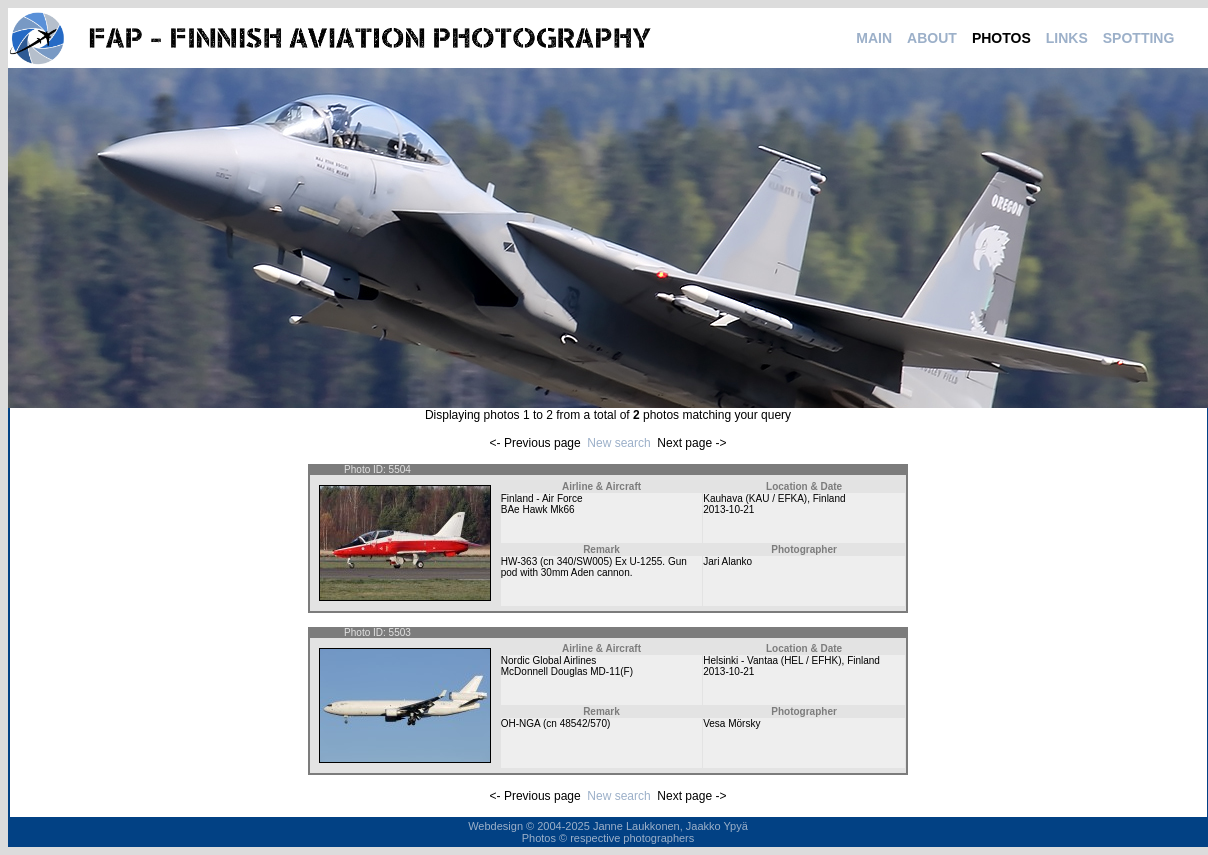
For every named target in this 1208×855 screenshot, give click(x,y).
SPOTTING (1139, 38)
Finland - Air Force (542, 498)
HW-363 (519, 561)
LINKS (1067, 38)
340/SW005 (583, 561)
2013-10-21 (728, 509)
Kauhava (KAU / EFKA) (755, 498)
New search (618, 443)
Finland (829, 498)
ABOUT (932, 38)
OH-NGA (520, 723)
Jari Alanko (727, 561)
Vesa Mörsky (731, 723)
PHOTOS (1001, 38)
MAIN (874, 38)
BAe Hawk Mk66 (538, 509)
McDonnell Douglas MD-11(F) (567, 671)
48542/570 (583, 723)
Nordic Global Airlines (549, 660)
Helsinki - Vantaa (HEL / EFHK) (772, 660)
